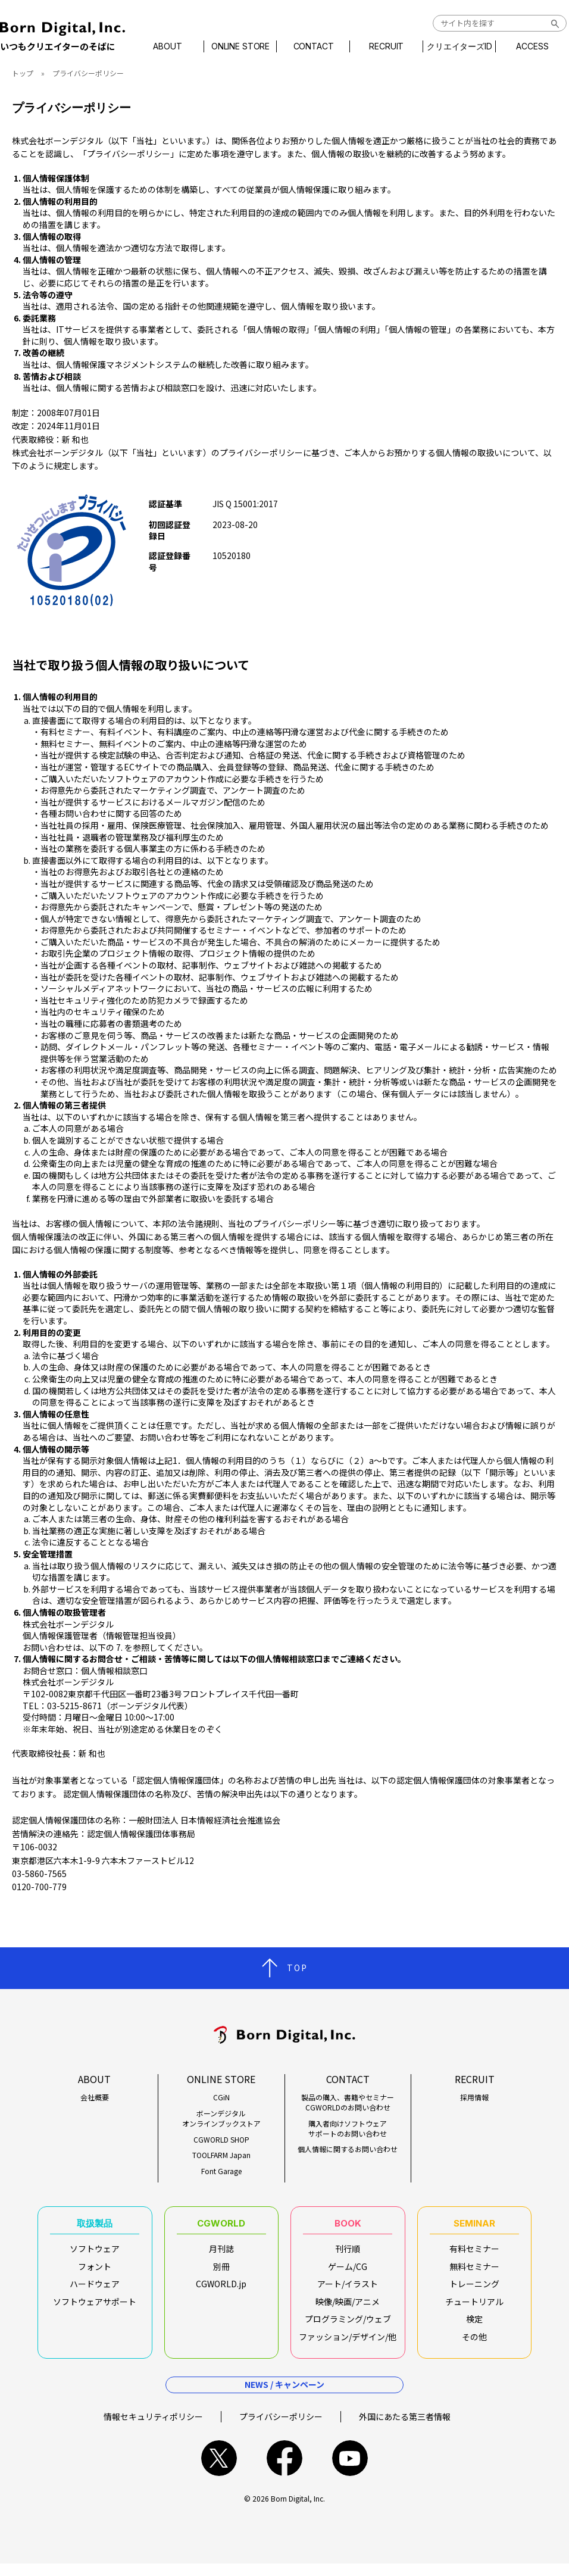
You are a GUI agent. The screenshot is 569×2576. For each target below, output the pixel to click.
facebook (284, 2470)
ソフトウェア (95, 2255)
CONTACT (314, 46)
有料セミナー (474, 2255)
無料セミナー (474, 2273)
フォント (94, 2273)
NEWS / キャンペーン (284, 2397)
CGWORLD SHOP (221, 2139)
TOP (297, 1968)
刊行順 (347, 2255)
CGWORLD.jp (221, 2290)
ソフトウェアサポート (94, 2308)
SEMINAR (474, 2226)
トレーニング (474, 2290)
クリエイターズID (453, 46)
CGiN (221, 2097)
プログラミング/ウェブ (348, 2325)
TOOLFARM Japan (221, 2155)
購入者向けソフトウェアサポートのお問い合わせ (347, 2128)
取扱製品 (95, 2226)
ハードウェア (95, 2290)
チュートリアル (474, 2308)
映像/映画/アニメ (347, 2308)
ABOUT (176, 46)
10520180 (231, 555)
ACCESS (523, 46)
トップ (22, 73)
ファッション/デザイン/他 (347, 2343)
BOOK (347, 2226)
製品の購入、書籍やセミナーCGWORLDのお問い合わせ (347, 2102)
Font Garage (221, 2171)
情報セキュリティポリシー (153, 2428)
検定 (474, 2325)
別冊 (221, 2273)
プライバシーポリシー (281, 2428)
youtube (350, 2470)
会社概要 (94, 2097)
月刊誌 (221, 2255)
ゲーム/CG (347, 2273)
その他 (474, 2343)
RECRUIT (382, 46)
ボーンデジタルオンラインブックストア (221, 2118)
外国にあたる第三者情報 (405, 2428)
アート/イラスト (347, 2290)
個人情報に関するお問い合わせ (348, 2149)
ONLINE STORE (246, 46)
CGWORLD (221, 2226)
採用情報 (474, 2097)
